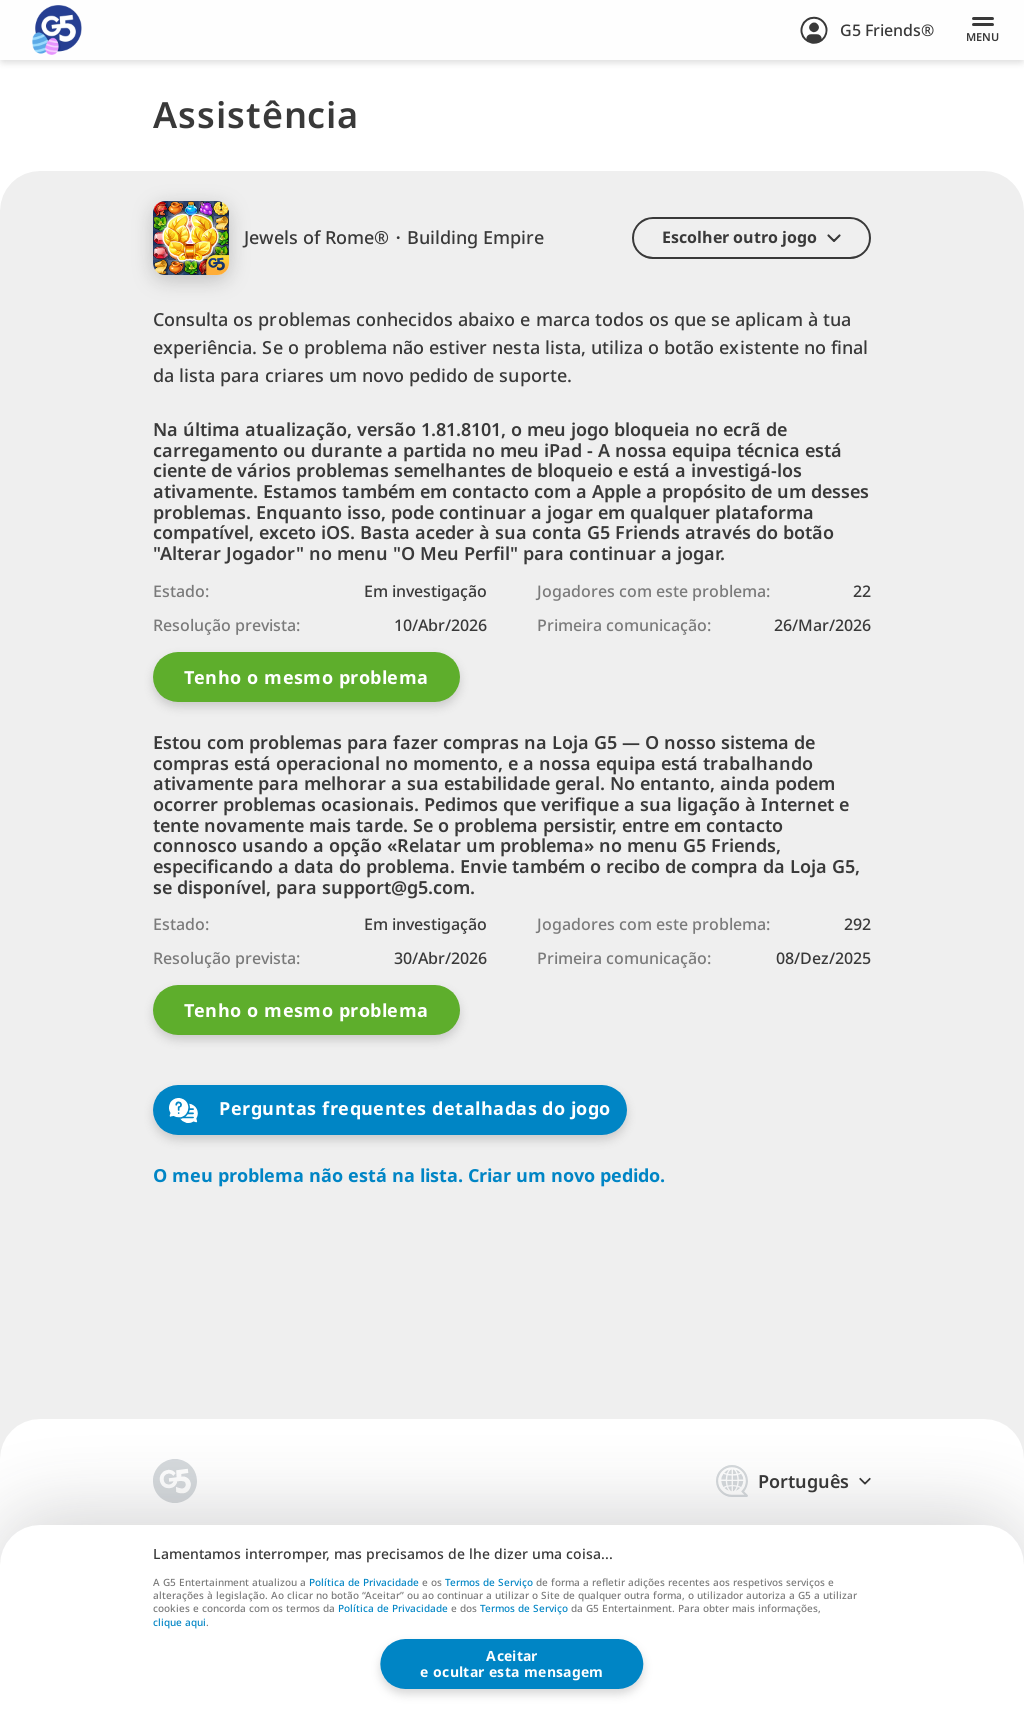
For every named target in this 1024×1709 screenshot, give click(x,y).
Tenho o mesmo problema (306, 677)
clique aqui (179, 1623)
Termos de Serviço (489, 1582)
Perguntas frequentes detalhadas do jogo (390, 1109)
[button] (751, 238)
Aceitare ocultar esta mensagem (511, 1663)
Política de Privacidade (364, 1582)
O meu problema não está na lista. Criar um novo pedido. (409, 1175)
